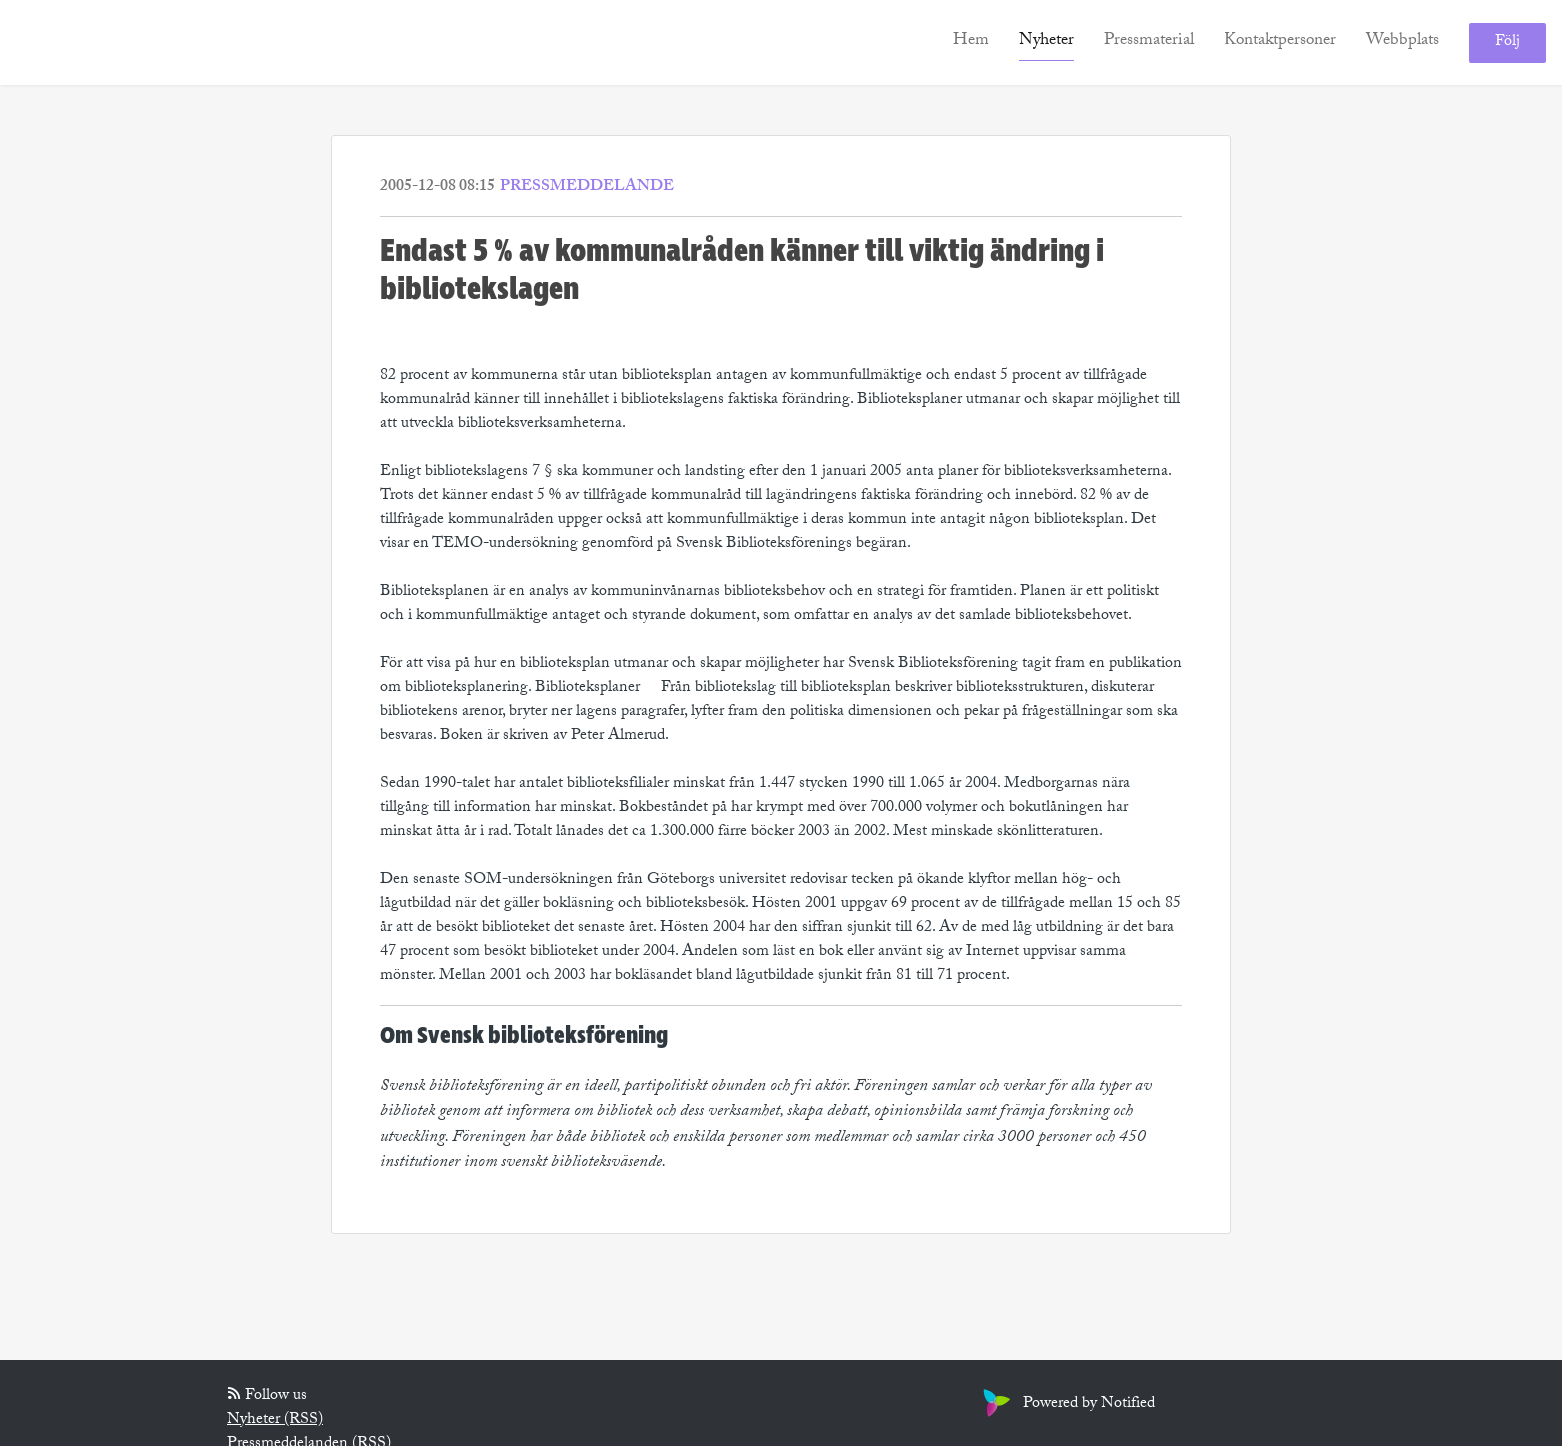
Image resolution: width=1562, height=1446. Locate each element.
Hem (971, 41)
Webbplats (1402, 41)
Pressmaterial (1149, 41)
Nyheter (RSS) (275, 1420)
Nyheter (1046, 41)
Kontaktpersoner (1280, 41)
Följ (1507, 42)
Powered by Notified (1066, 1404)
